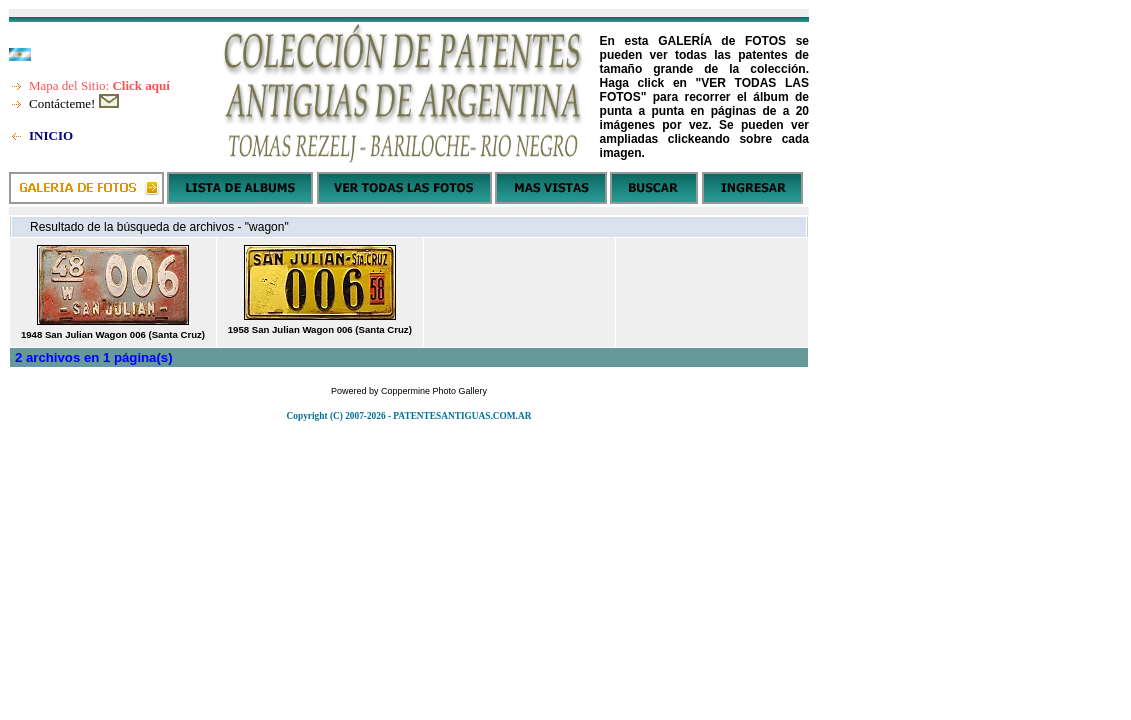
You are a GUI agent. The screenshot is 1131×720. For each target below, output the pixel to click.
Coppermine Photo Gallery (434, 391)
